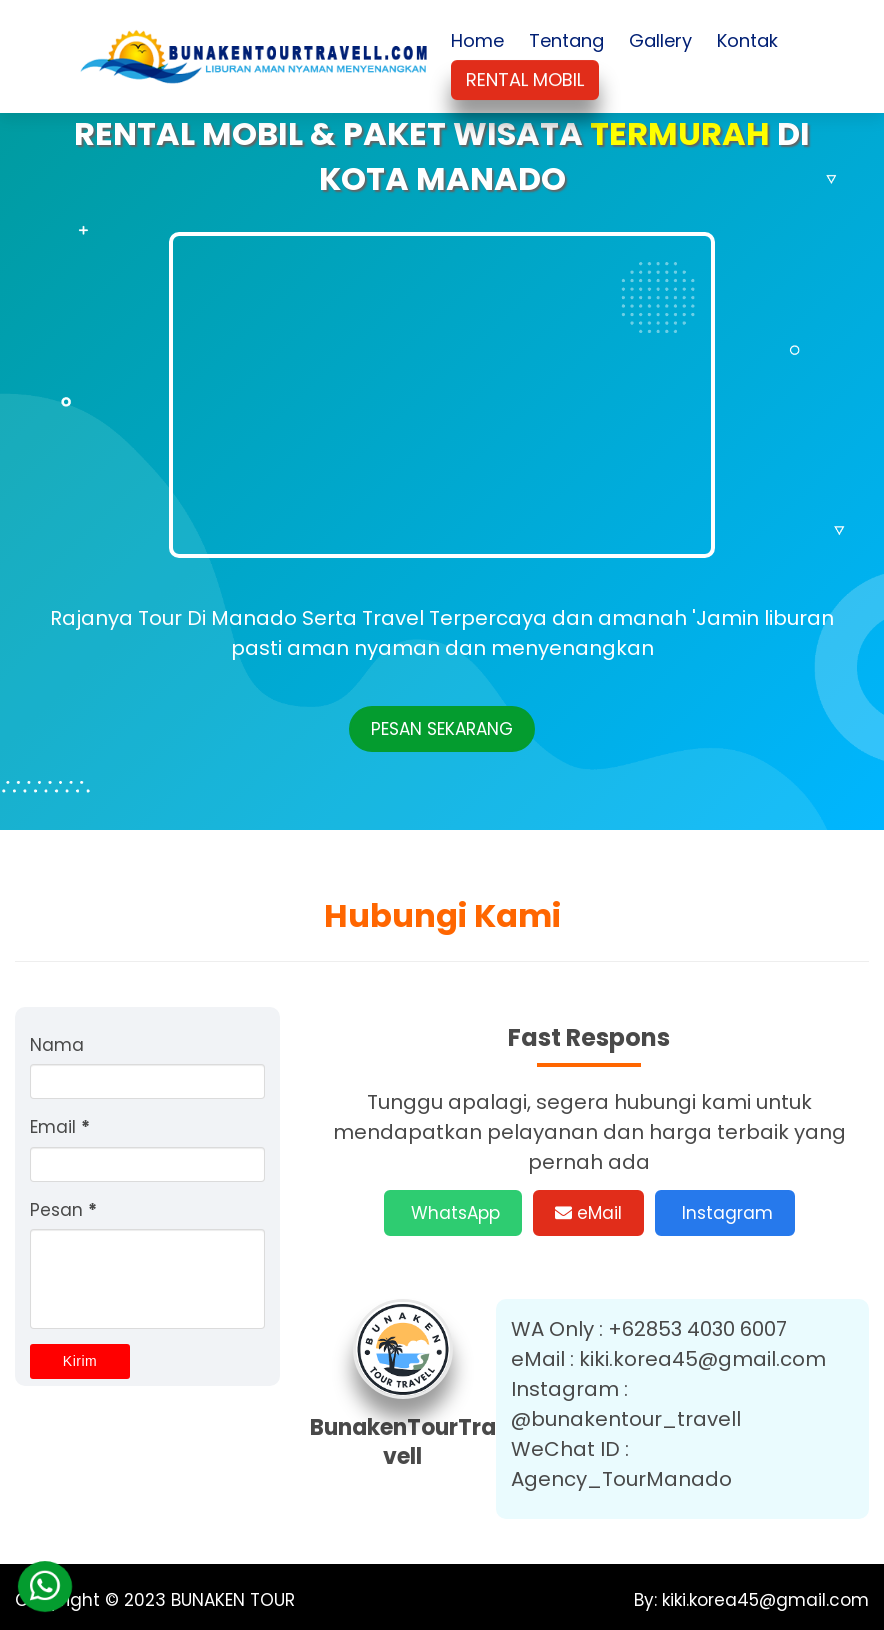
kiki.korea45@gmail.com (763, 1600)
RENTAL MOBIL (525, 79)
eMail (588, 1213)
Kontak (747, 40)
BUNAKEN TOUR (233, 1600)
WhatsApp (453, 1213)
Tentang (566, 40)
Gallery (660, 40)
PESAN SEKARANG (442, 729)
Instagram (725, 1213)
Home (477, 40)
